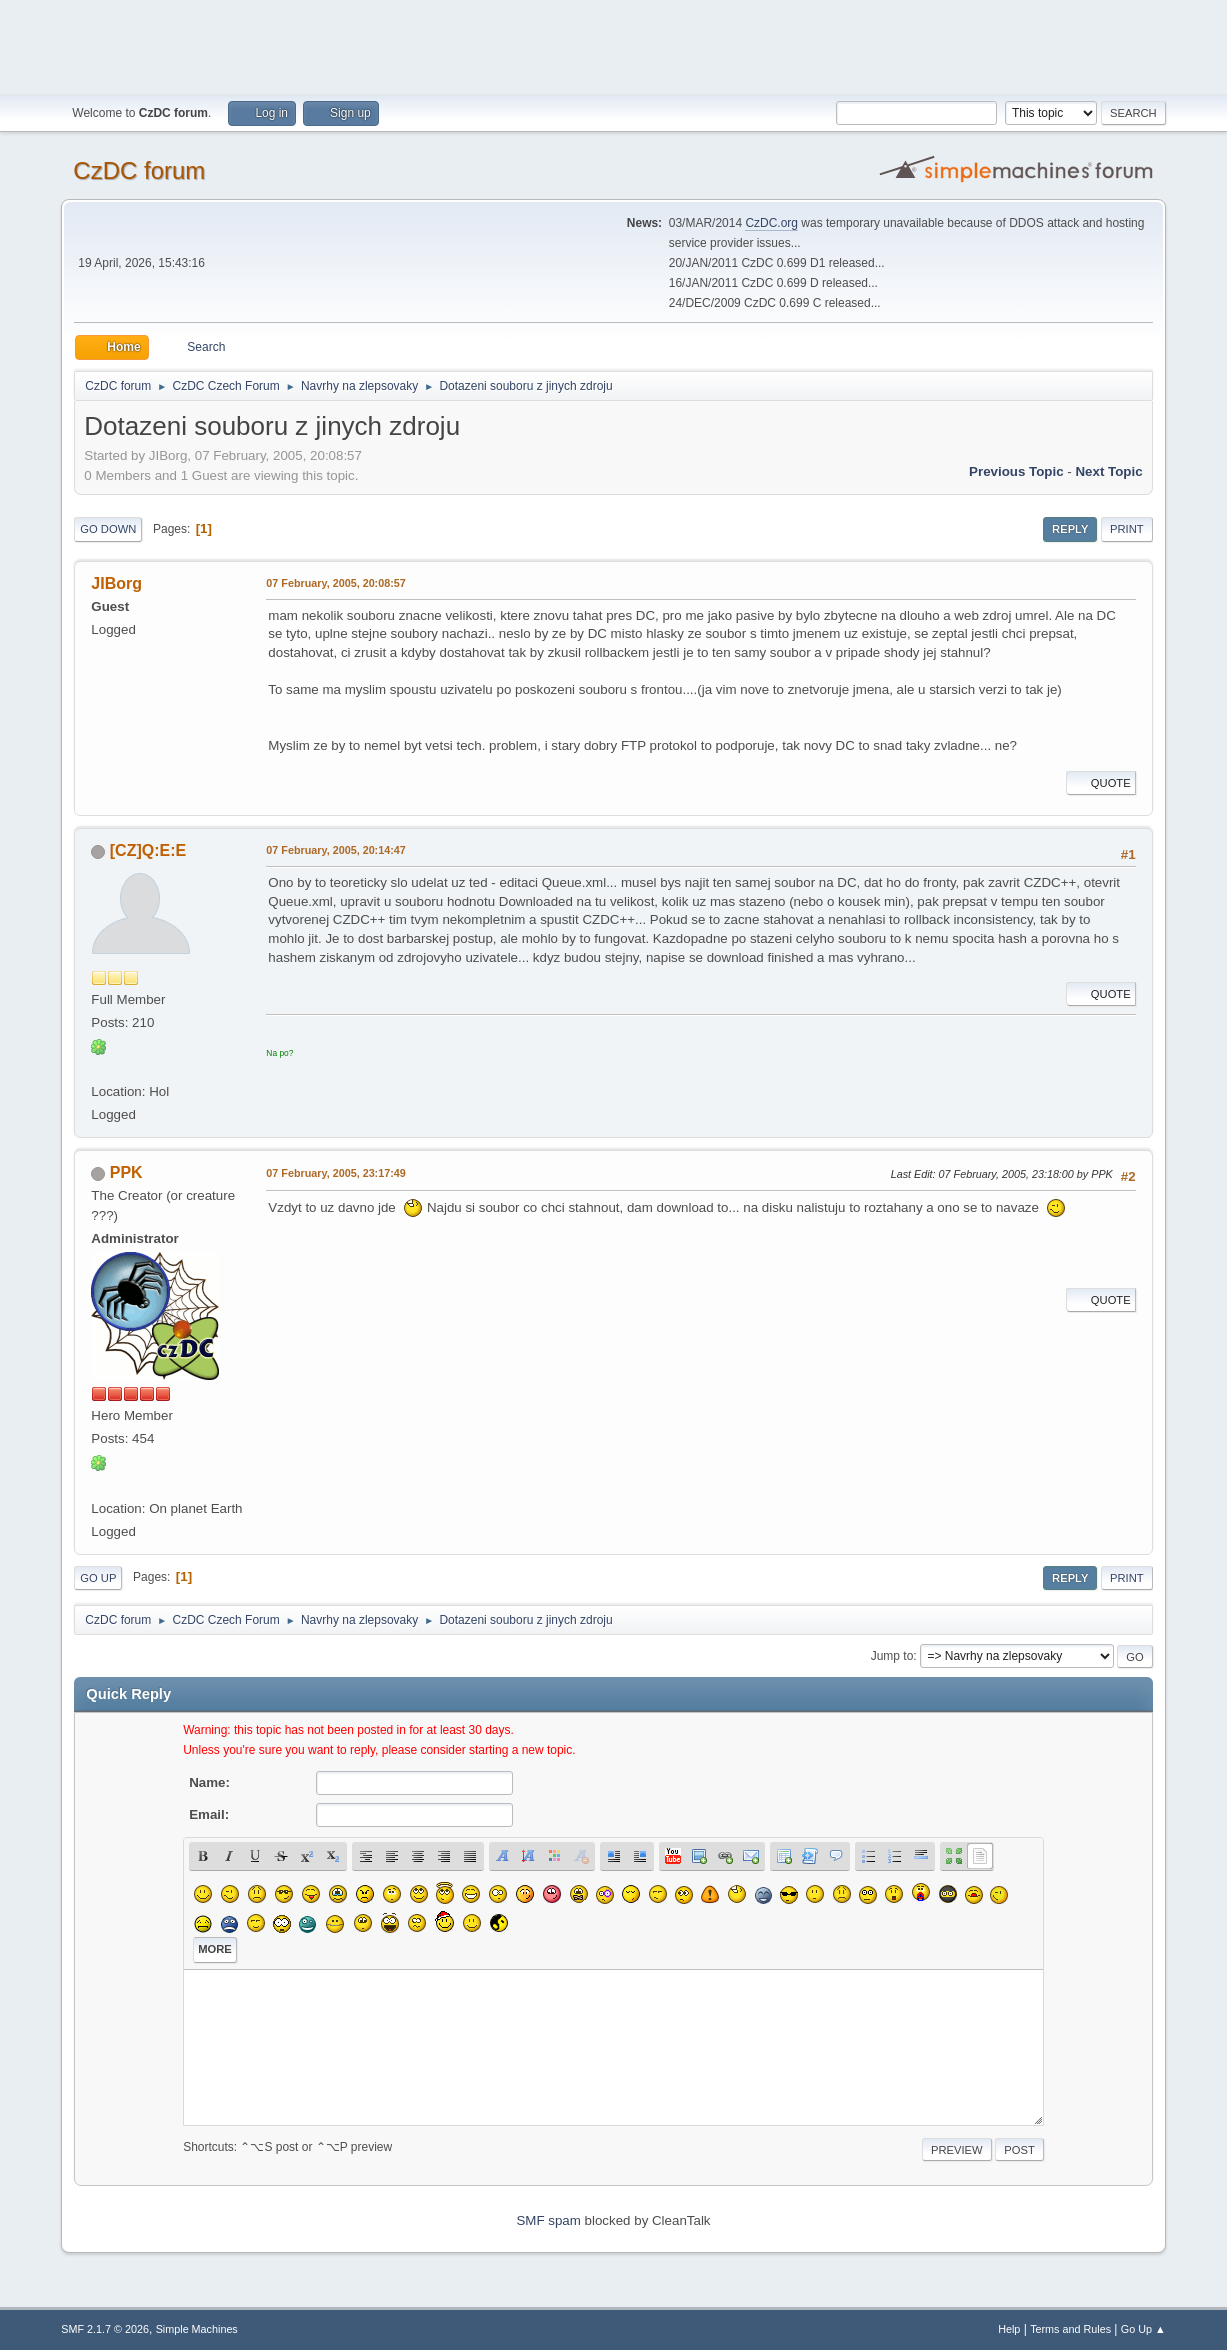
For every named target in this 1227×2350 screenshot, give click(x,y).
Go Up (98, 1578)
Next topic (1108, 471)
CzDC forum (139, 170)
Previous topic (1016, 471)
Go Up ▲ (1143, 2329)
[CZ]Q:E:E (148, 850)
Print (1127, 529)
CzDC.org (771, 223)
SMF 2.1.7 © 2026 (105, 2329)
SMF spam (548, 2220)
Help (1009, 2329)
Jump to (892, 1656)
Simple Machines (197, 2329)
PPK (126, 1172)
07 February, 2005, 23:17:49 (335, 1173)
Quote (1101, 783)
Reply (1070, 529)
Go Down (108, 529)
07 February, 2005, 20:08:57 (335, 583)
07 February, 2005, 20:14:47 (335, 850)
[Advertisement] (614, 45)
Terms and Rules (1070, 2329)
